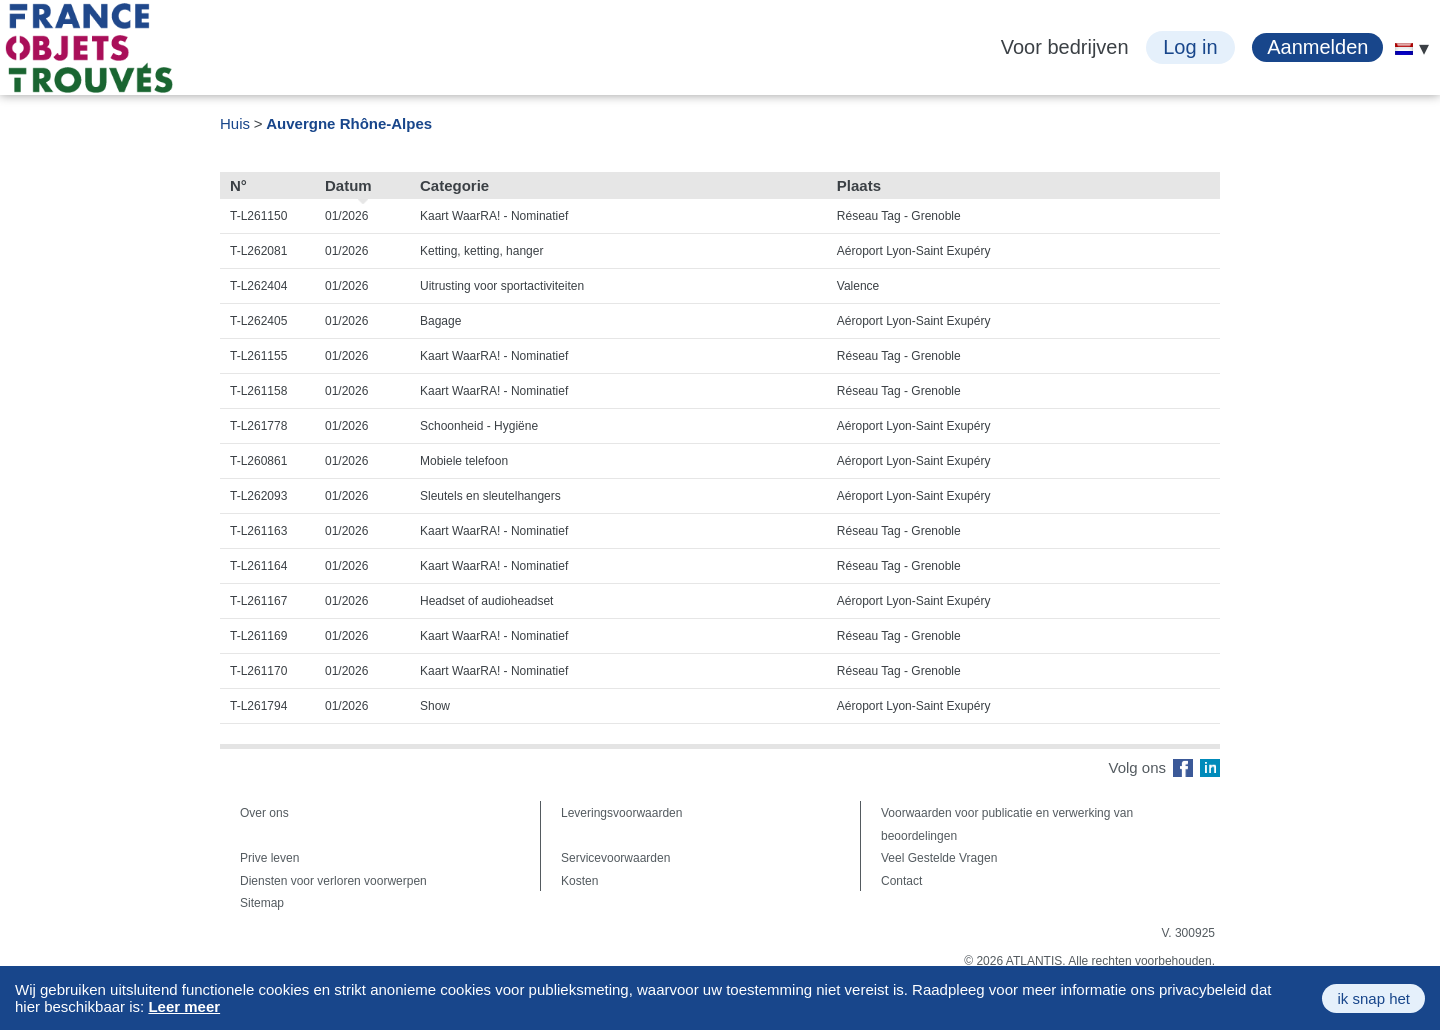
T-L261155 (258, 356)
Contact (901, 881)
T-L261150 (258, 216)
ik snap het (1373, 998)
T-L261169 (258, 636)
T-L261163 (258, 531)
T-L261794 (258, 706)
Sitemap (262, 903)
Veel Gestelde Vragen (939, 858)
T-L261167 (258, 601)
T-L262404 (258, 286)
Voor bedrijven (1065, 47)
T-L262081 (258, 251)
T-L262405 (258, 321)
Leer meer (184, 1006)
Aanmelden (1317, 47)
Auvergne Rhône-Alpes (349, 123)
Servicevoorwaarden (615, 858)
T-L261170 (258, 671)
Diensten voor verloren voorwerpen (333, 881)
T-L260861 (258, 461)
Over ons (264, 813)
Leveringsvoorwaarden (621, 813)
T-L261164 (258, 566)
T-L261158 (258, 391)
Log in (1190, 47)
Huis (235, 123)
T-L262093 (258, 496)
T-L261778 (258, 426)
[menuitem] (1404, 49)
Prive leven (269, 858)
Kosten (579, 881)
